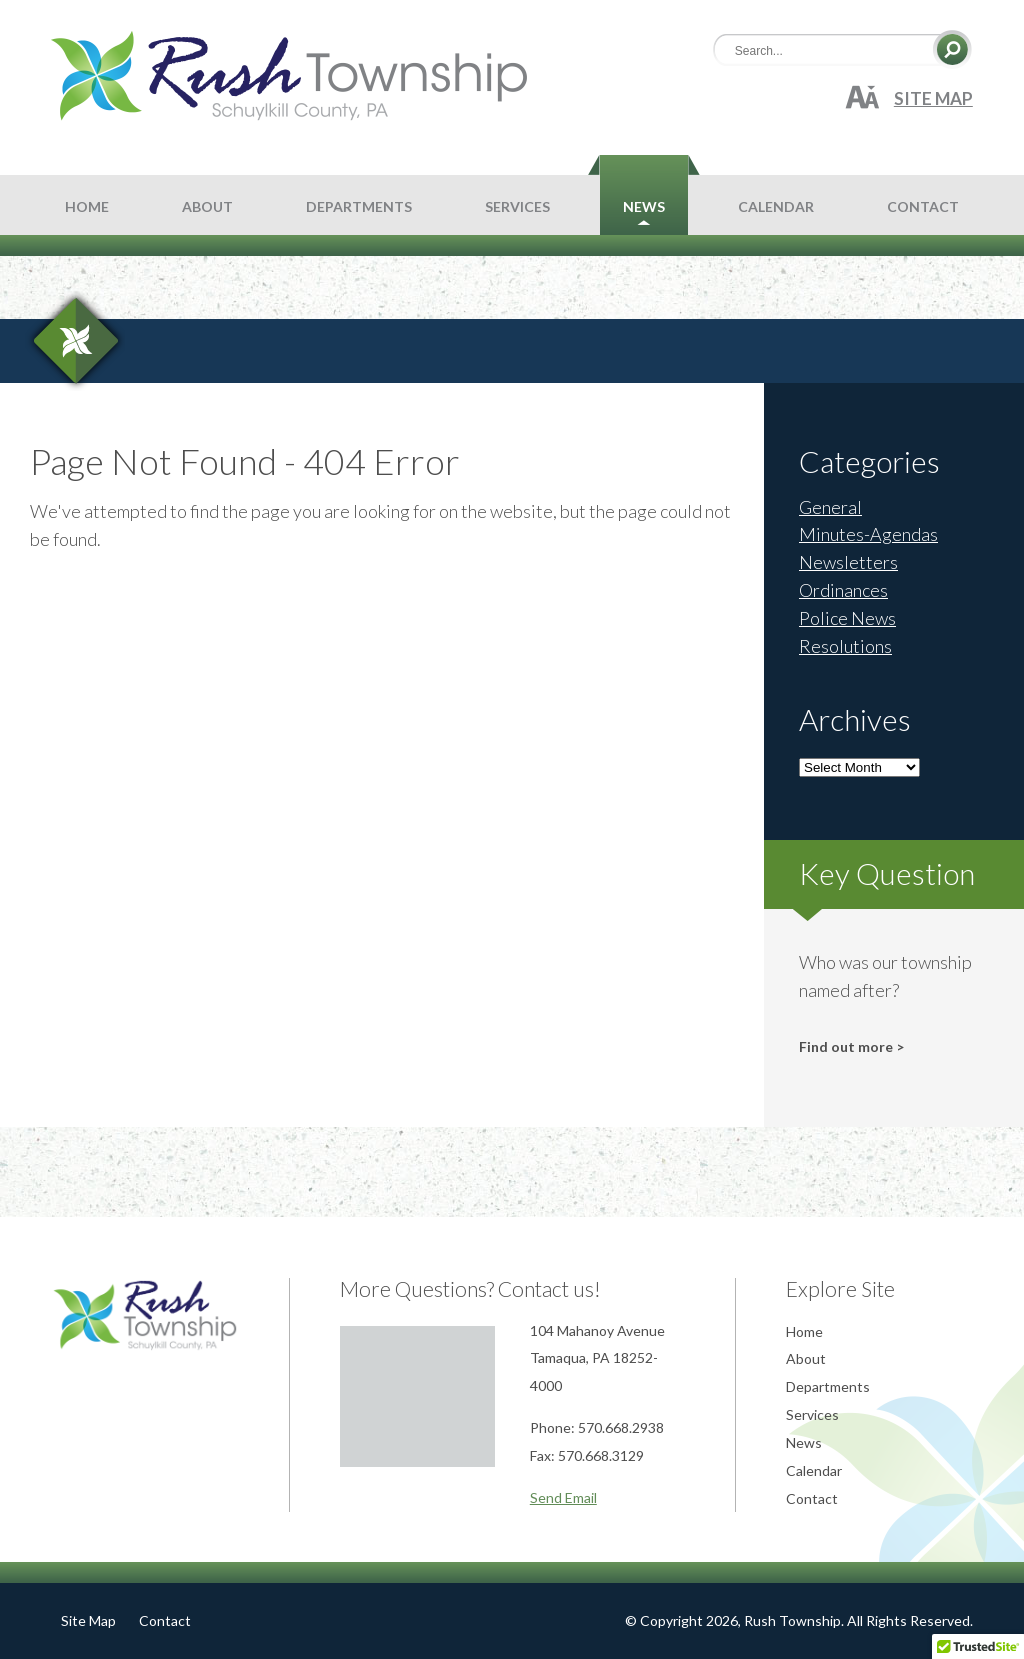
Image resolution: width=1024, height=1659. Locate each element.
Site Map (933, 98)
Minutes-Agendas (868, 534)
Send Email (563, 1497)
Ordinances (843, 590)
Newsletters (848, 562)
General (830, 507)
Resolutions (845, 646)
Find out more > (851, 1046)
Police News (847, 618)
